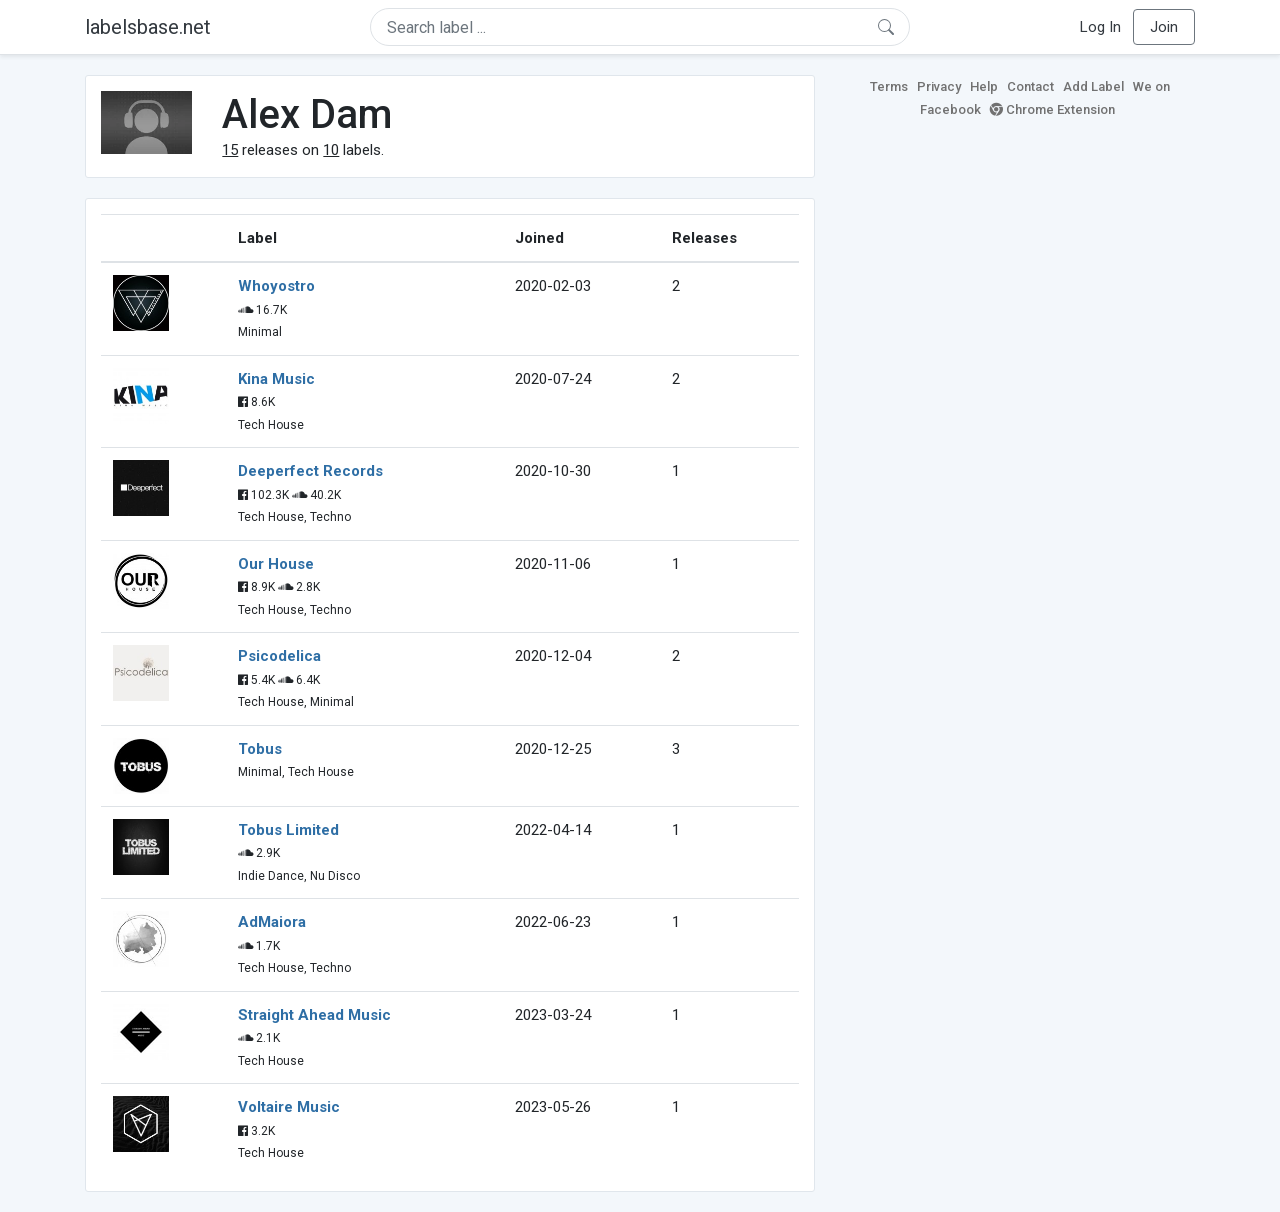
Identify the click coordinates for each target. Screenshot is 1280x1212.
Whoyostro (276, 286)
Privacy (939, 86)
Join (1164, 27)
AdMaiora (272, 922)
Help (984, 86)
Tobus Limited (288, 830)
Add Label (1093, 86)
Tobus (260, 749)
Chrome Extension (1052, 109)
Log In (1100, 27)
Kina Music (276, 379)
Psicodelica (279, 656)
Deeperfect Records (310, 471)
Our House (276, 564)
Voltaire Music (289, 1107)
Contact (1030, 86)
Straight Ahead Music (314, 1015)
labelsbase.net (148, 27)
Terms (889, 86)
